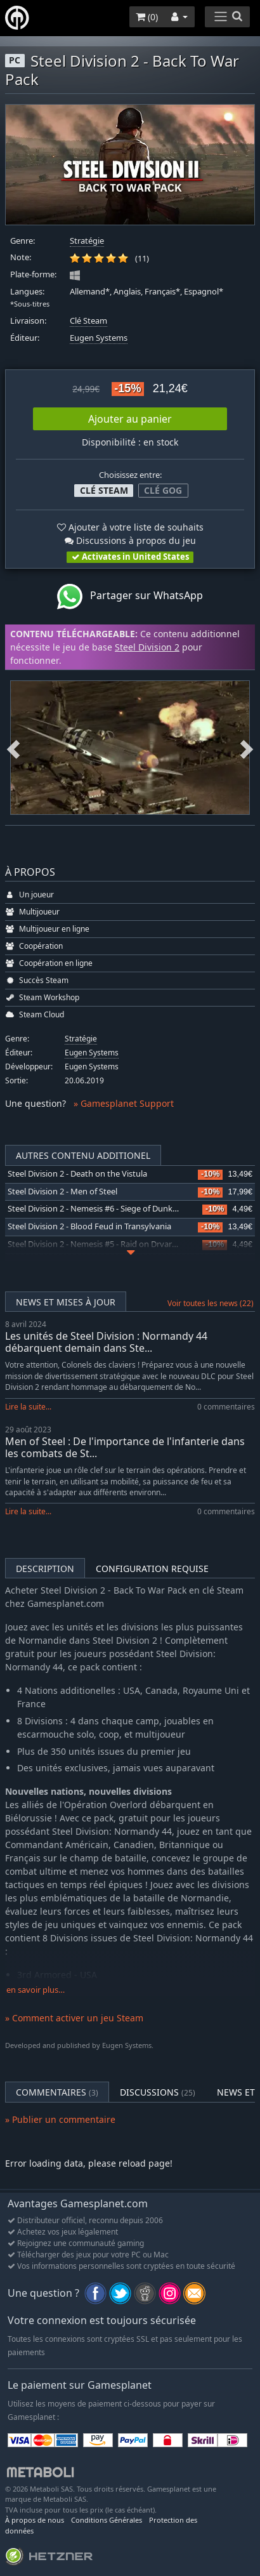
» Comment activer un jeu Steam (74, 2018)
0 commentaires (226, 1406)
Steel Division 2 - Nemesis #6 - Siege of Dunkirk (95, 1208)
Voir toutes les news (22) (210, 1303)
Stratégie (87, 240)
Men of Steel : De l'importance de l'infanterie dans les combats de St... (125, 1447)
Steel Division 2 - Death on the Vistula (77, 1173)
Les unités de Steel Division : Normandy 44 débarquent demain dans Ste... (106, 1342)
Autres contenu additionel (83, 1155)
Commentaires (57, 2092)
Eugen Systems (98, 338)
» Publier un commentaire (60, 2119)
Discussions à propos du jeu (130, 540)
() (147, 17)
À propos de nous (34, 2520)
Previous (13, 747)
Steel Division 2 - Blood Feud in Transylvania (89, 1226)
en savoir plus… (35, 1990)
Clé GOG (163, 490)
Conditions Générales (106, 2520)
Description (45, 1568)
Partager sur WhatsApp (130, 596)
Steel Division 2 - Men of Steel (62, 1191)
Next (246, 747)
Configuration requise (152, 1568)
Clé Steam (88, 320)
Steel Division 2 (147, 647)
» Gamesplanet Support (124, 1103)
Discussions (157, 2092)
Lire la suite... (28, 1406)
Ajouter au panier (130, 419)
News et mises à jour (65, 1302)
